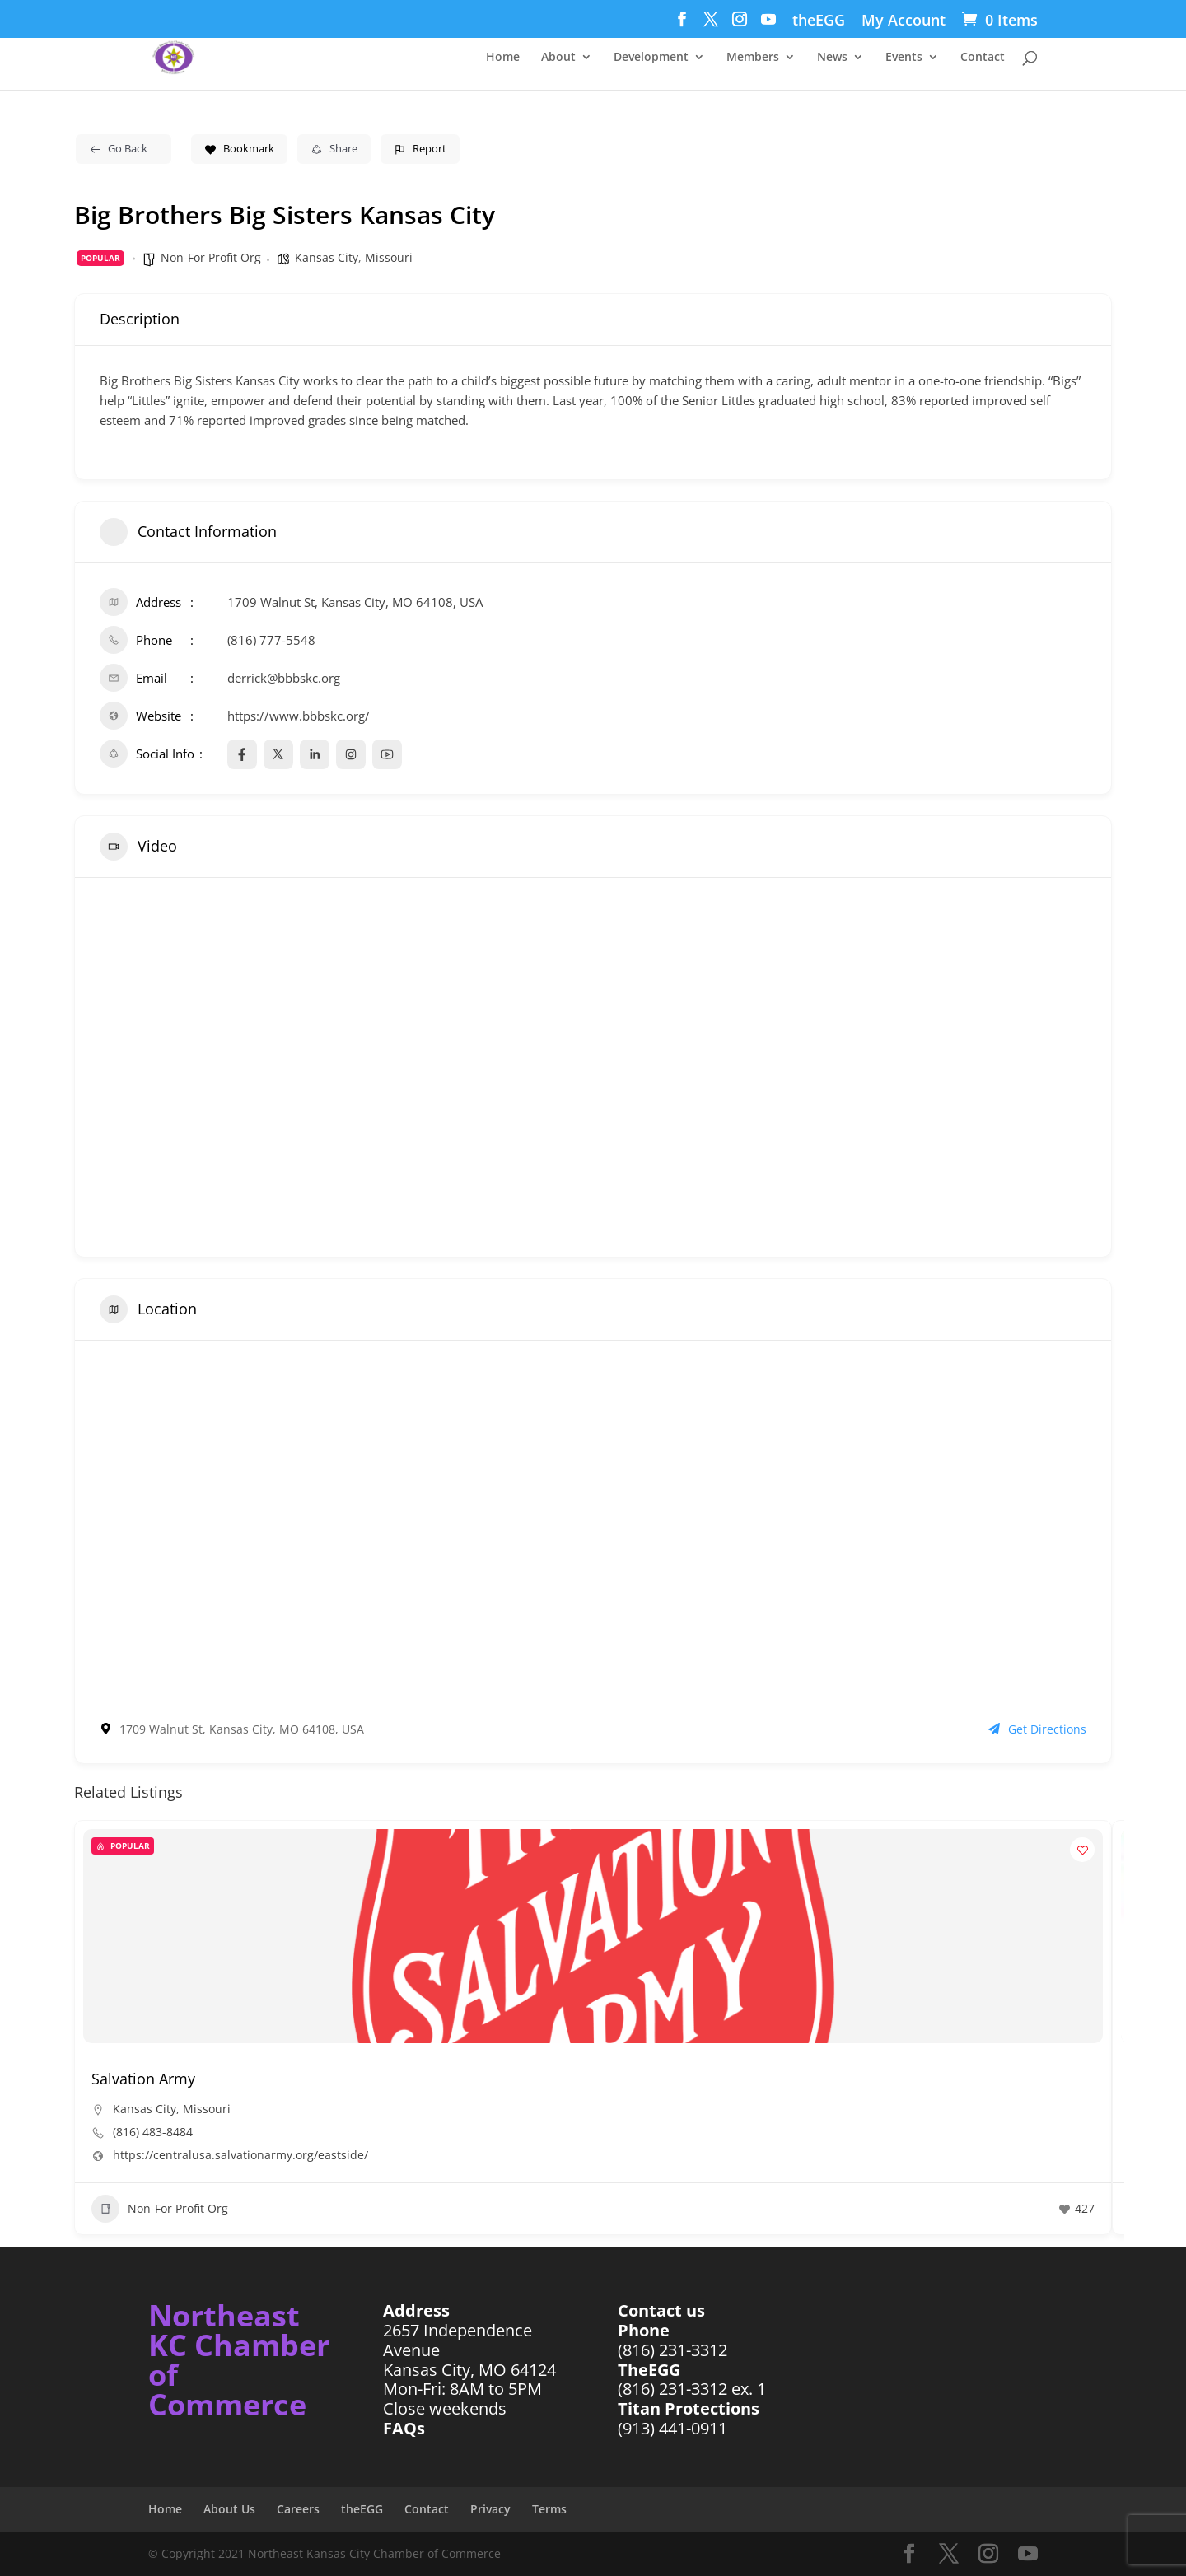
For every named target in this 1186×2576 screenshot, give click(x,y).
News (832, 58)
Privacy (490, 2509)
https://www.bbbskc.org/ (298, 715)
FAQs (404, 2428)
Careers (298, 2509)
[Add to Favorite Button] (1082, 1849)
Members (752, 58)
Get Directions (1037, 1729)
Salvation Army (143, 2078)
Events (903, 58)
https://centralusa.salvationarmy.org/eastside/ (240, 2155)
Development (651, 58)
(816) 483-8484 (153, 2132)
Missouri (389, 257)
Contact (982, 58)
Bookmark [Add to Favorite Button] (239, 148)
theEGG (818, 21)
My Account (903, 21)
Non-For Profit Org (211, 257)
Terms (549, 2509)
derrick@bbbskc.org (283, 678)
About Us (229, 2509)
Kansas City (326, 257)
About (558, 58)
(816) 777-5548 (271, 640)
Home (503, 58)
